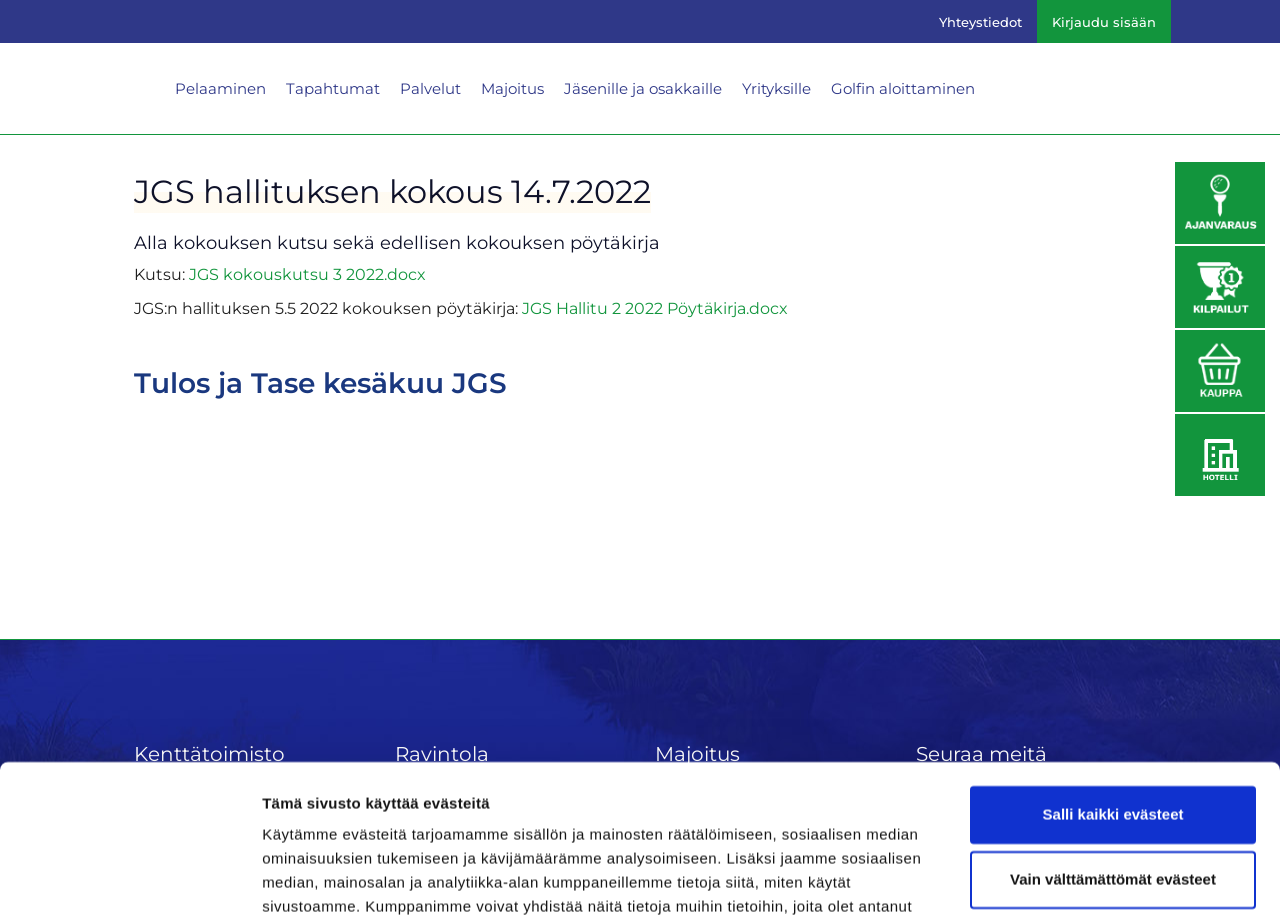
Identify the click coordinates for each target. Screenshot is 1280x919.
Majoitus (512, 88)
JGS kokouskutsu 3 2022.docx (307, 274)
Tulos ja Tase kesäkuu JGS (320, 383)
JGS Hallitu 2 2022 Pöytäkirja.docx (655, 308)
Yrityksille (776, 88)
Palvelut (430, 88)
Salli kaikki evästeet (1113, 708)
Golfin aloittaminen (903, 88)
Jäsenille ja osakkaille (643, 88)
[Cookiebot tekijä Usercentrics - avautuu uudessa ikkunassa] (129, 880)
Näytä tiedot (305, 879)
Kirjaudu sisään (1104, 22)
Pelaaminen (220, 88)
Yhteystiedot (980, 22)
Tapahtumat (333, 88)
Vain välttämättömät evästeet (1113, 773)
